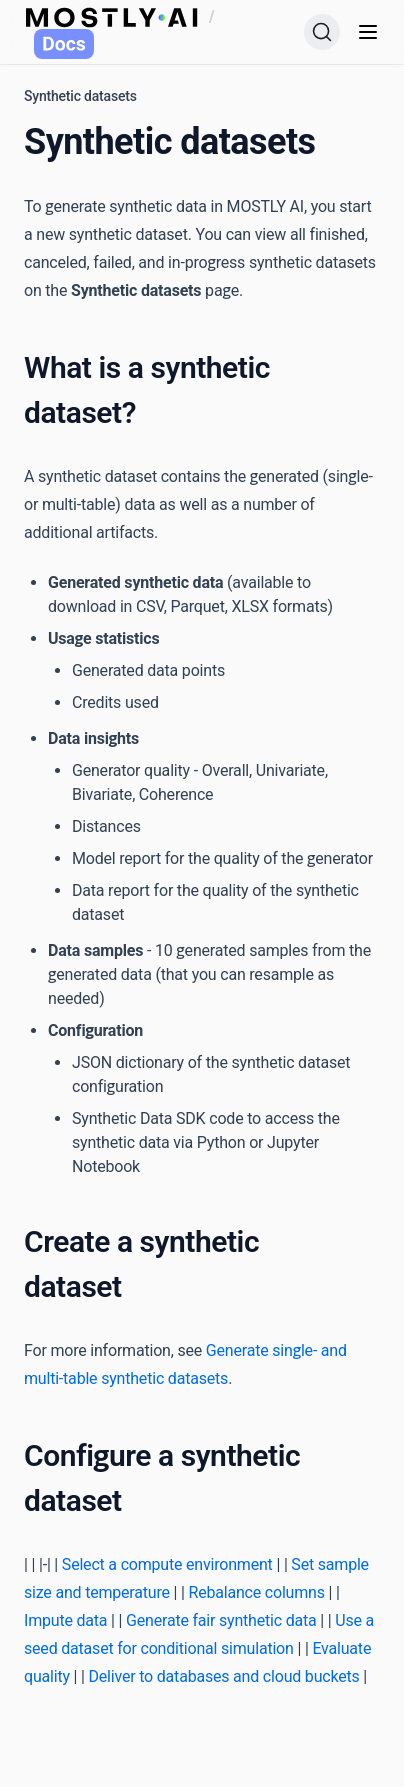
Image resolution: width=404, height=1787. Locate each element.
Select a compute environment (167, 1564)
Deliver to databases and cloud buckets (224, 1676)
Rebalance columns (257, 1592)
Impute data (65, 1620)
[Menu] (368, 32)
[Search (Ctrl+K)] (322, 32)
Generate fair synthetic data (221, 1620)
